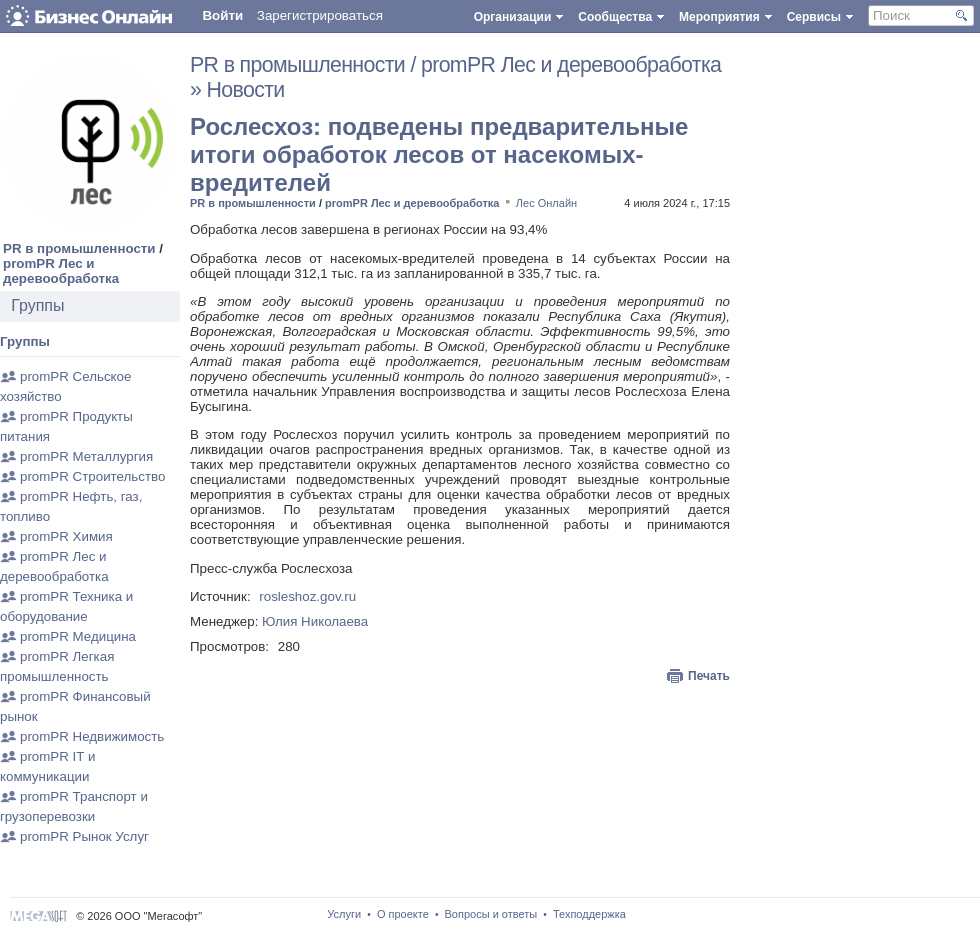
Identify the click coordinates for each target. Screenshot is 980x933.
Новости (246, 90)
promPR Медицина (78, 636)
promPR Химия (66, 536)
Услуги (344, 914)
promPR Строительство (92, 476)
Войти (222, 15)
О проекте (403, 914)
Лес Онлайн (546, 203)
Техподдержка (589, 914)
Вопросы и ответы (491, 914)
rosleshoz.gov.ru (307, 596)
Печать (709, 676)
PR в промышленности (79, 248)
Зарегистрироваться (320, 15)
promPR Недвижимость (92, 736)
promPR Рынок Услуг (84, 836)
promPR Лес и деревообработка (61, 271)
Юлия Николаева (315, 621)
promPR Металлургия (86, 456)
